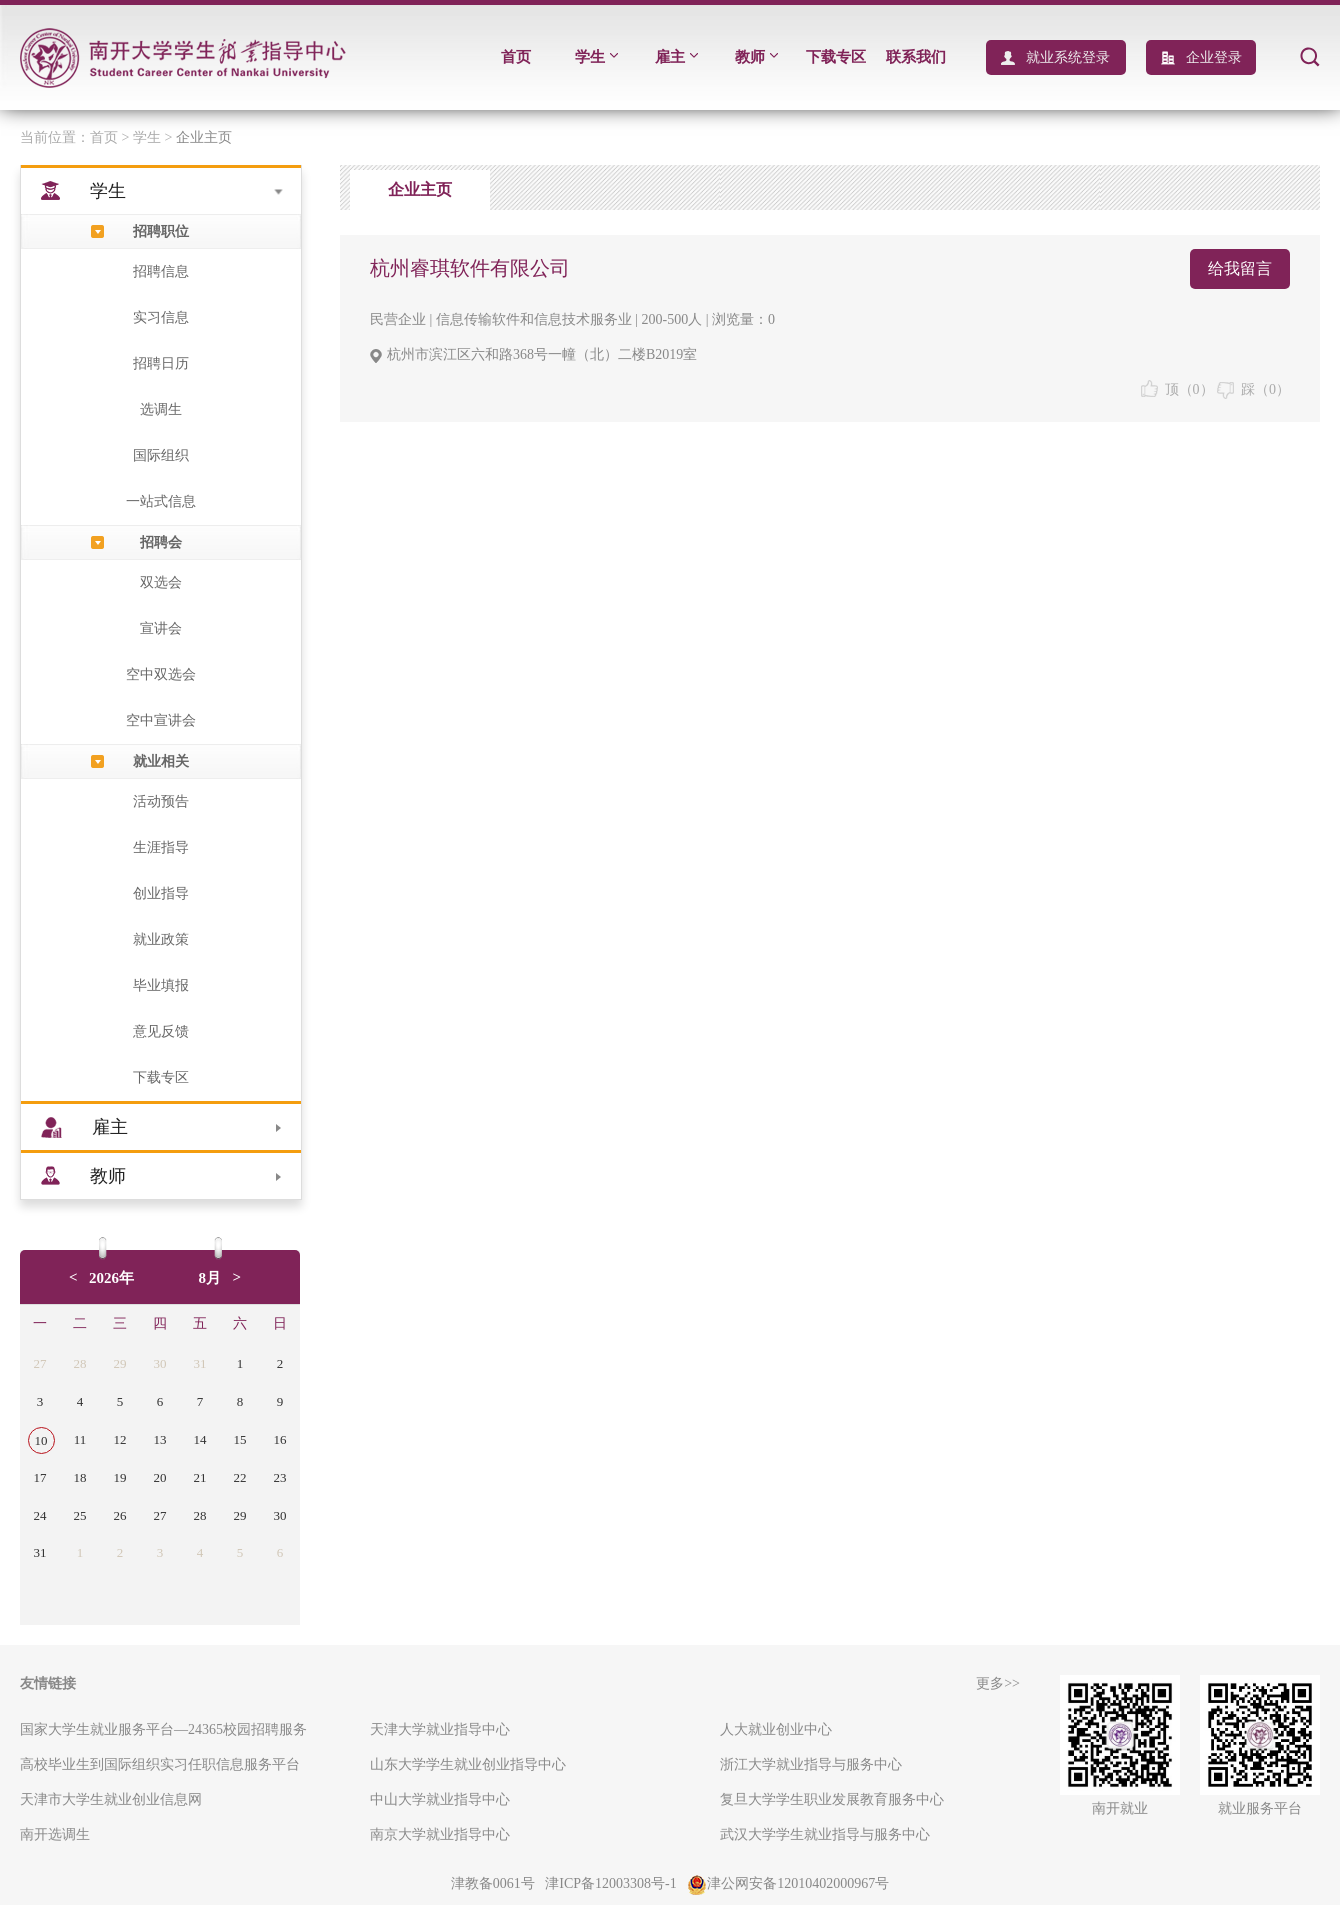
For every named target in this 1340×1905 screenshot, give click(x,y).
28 (80, 1363)
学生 (596, 57)
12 (120, 1439)
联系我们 (916, 57)
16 (280, 1439)
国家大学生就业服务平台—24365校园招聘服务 (163, 1729)
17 (40, 1477)
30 (160, 1363)
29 (120, 1363)
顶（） (1177, 389)
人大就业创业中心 (776, 1729)
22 (240, 1477)
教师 (756, 57)
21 (200, 1477)
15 (240, 1439)
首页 (516, 57)
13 (160, 1439)
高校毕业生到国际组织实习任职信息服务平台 (160, 1764)
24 (40, 1515)
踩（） (1253, 389)
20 (160, 1477)
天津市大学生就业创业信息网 (111, 1799)
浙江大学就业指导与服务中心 (811, 1764)
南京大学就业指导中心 (440, 1834)
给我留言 (1240, 268)
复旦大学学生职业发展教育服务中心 (832, 1799)
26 (120, 1515)
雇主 (676, 57)
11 (80, 1439)
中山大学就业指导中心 (440, 1799)
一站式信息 (161, 501)
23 (280, 1477)
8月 (210, 1278)
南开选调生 (55, 1834)
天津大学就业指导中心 (440, 1729)
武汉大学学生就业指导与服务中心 (825, 1834)
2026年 (111, 1278)
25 (80, 1515)
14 (200, 1439)
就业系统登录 (1068, 57)
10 (41, 1440)
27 (40, 1363)
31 (200, 1363)
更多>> (998, 1683)
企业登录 (1214, 57)
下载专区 (836, 57)
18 (80, 1477)
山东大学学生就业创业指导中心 (468, 1764)
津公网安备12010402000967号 (788, 1883)
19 (120, 1477)
